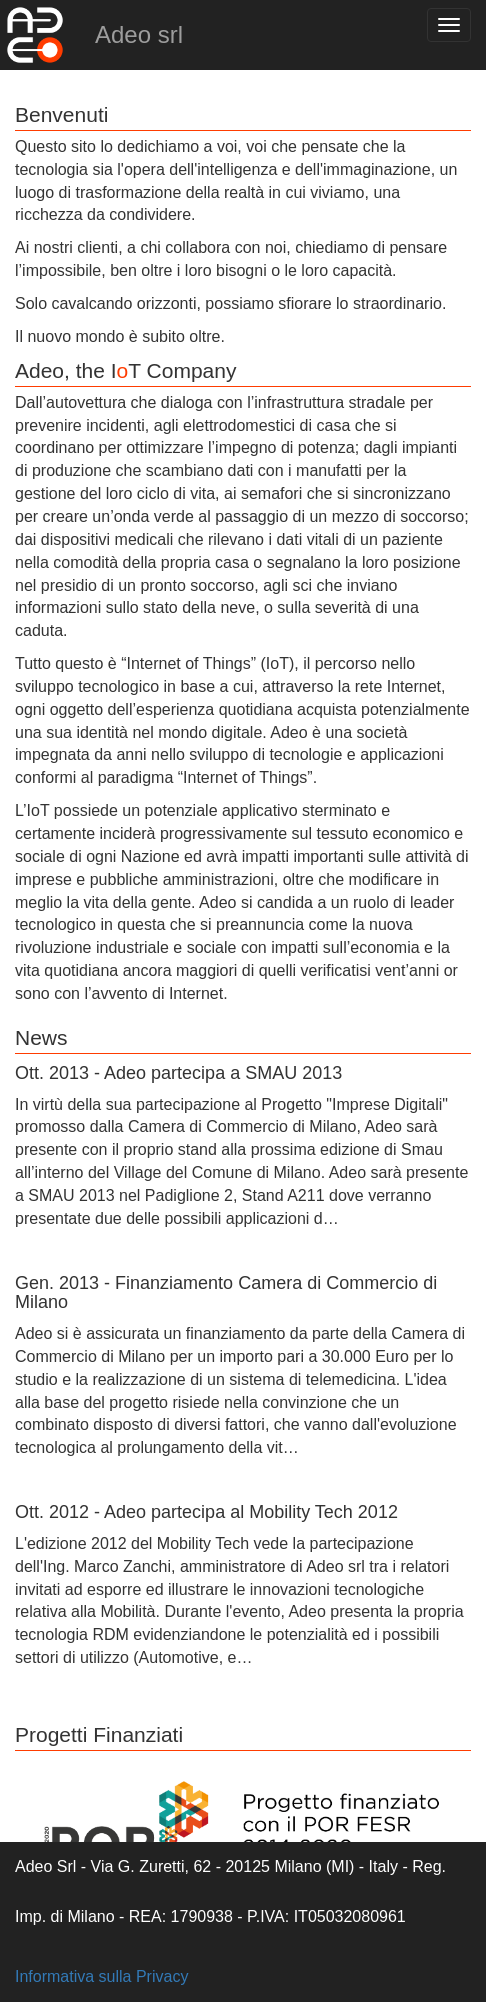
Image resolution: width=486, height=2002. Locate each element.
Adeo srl (139, 34)
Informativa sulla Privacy (101, 1976)
